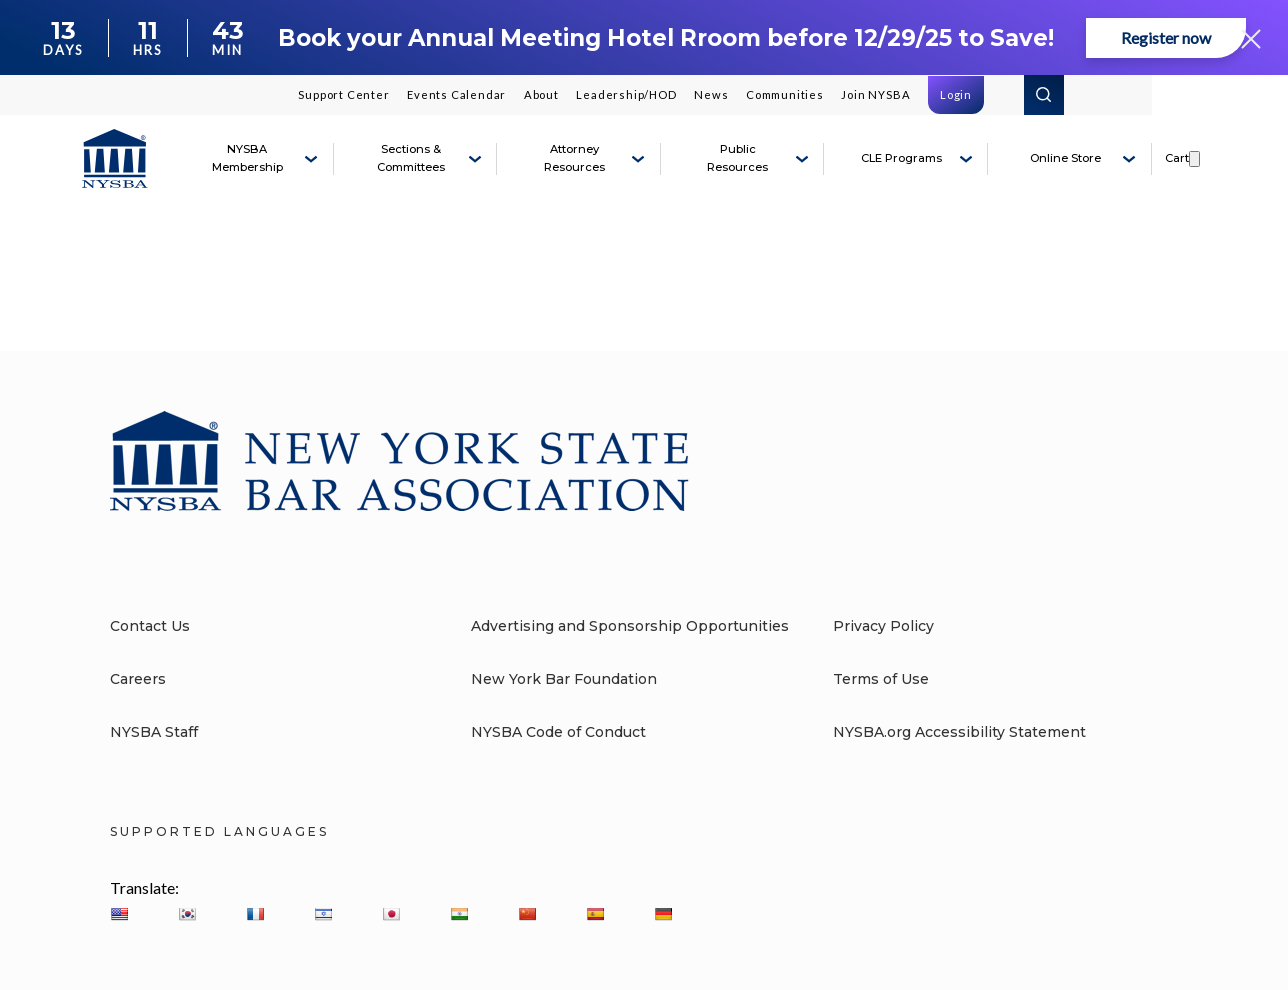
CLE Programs (901, 158)
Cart (1177, 158)
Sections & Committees (411, 158)
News (711, 94)
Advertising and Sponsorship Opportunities (630, 626)
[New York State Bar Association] (115, 159)
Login (956, 94)
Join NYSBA (875, 94)
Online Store (1065, 158)
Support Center (343, 94)
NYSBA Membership (247, 158)
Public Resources (737, 158)
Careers (138, 679)
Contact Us (150, 626)
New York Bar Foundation (564, 679)
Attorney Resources (574, 158)
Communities (785, 94)
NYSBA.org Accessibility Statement (959, 732)
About (541, 94)
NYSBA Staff (154, 732)
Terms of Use (881, 679)
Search (1044, 95)
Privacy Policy (883, 626)
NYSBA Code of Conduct (558, 732)
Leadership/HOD (626, 94)
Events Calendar (456, 94)
